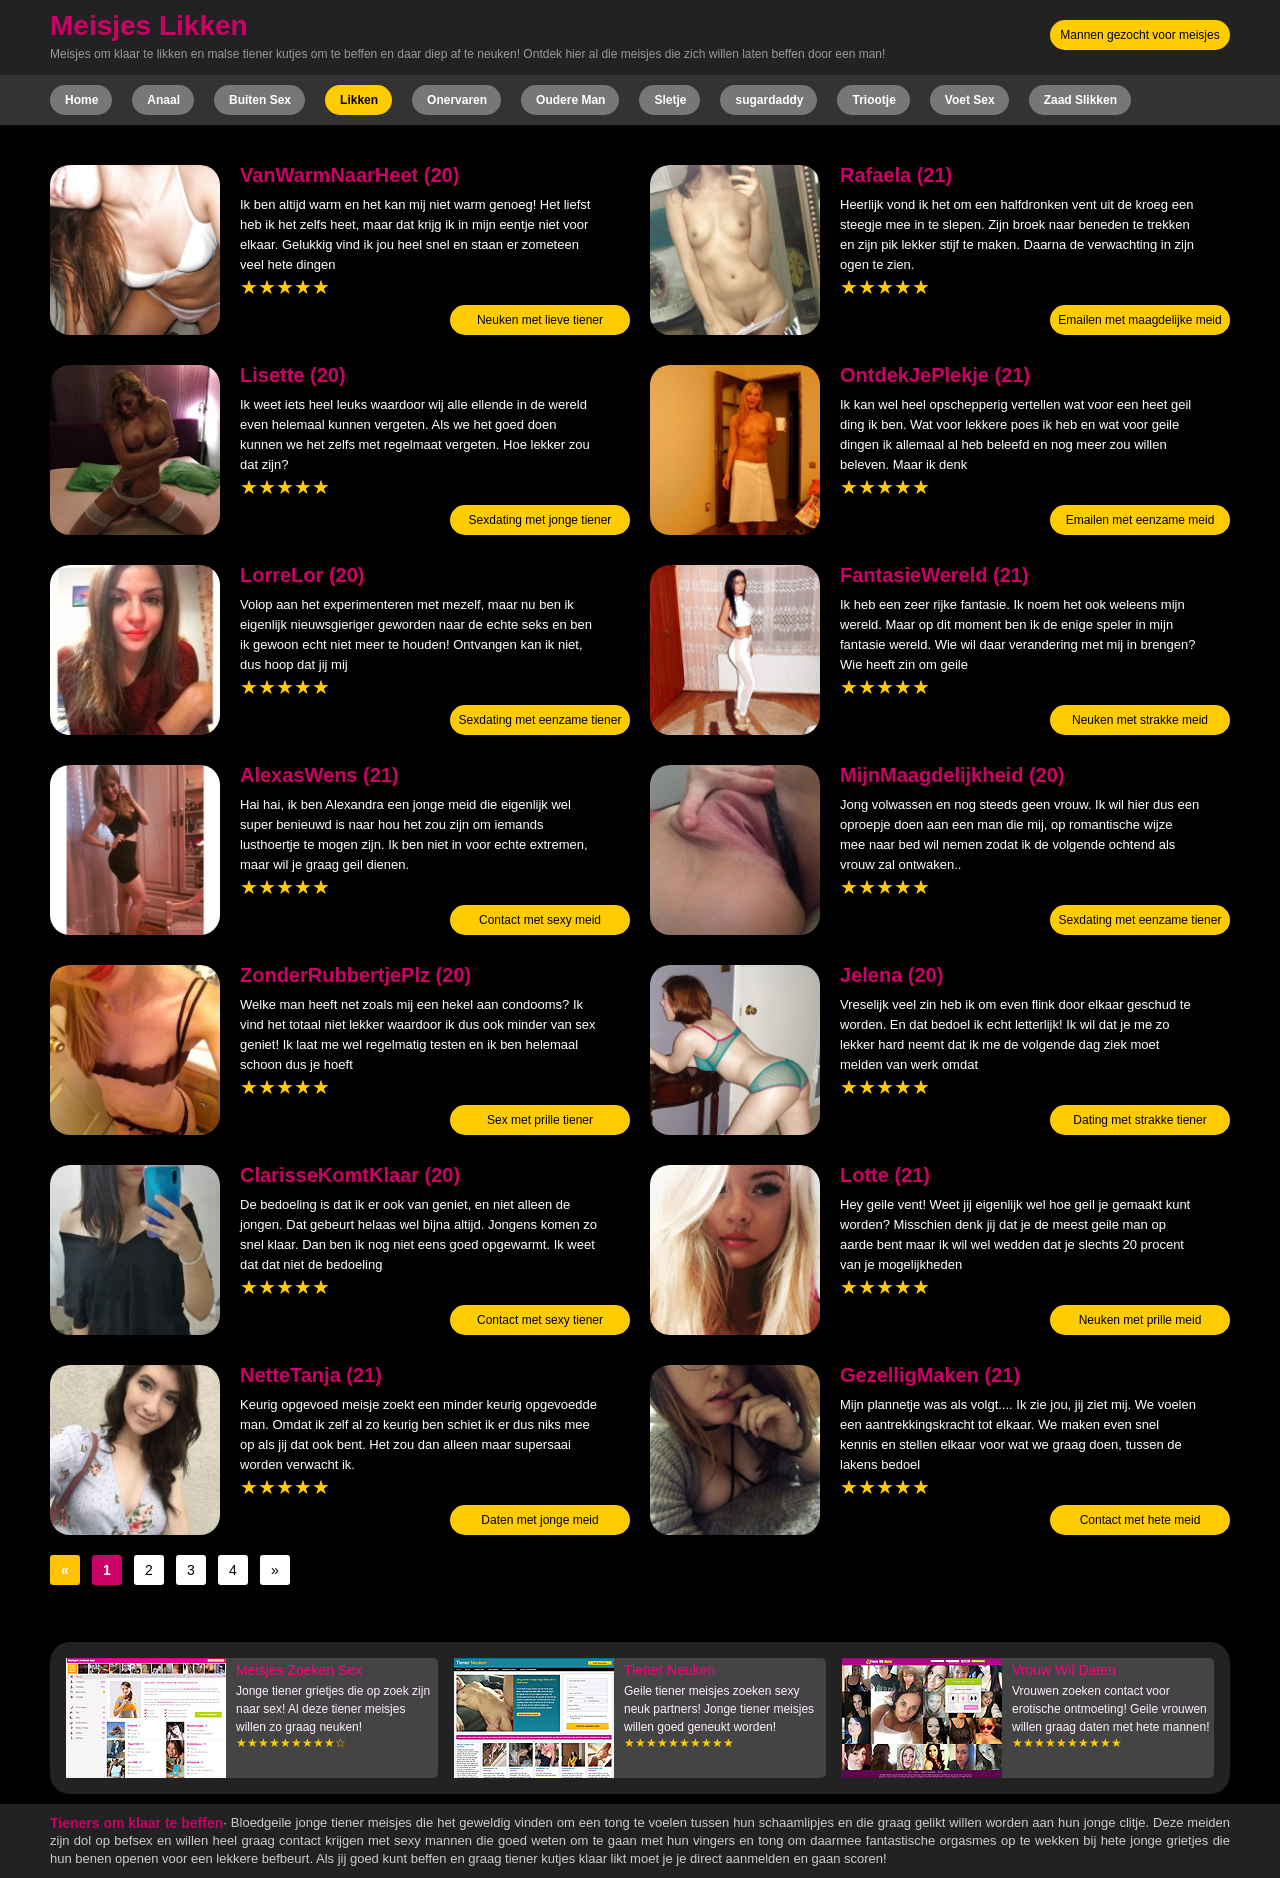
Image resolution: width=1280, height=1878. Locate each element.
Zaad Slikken (1080, 100)
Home (81, 100)
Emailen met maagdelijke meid (1139, 320)
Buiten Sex (260, 100)
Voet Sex (970, 100)
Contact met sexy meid (540, 920)
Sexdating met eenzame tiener (540, 720)
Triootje (873, 100)
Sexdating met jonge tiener (540, 520)
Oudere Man (570, 100)
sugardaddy (769, 100)
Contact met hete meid (1140, 1520)
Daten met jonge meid (539, 1520)
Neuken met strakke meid (1140, 720)
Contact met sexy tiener (540, 1320)
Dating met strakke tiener (1139, 1120)
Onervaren (457, 100)
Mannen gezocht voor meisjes (1139, 35)
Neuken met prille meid (1140, 1320)
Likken (359, 100)
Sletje (670, 100)
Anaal (163, 100)
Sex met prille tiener (540, 1120)
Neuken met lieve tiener (540, 320)
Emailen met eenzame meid (1140, 520)
